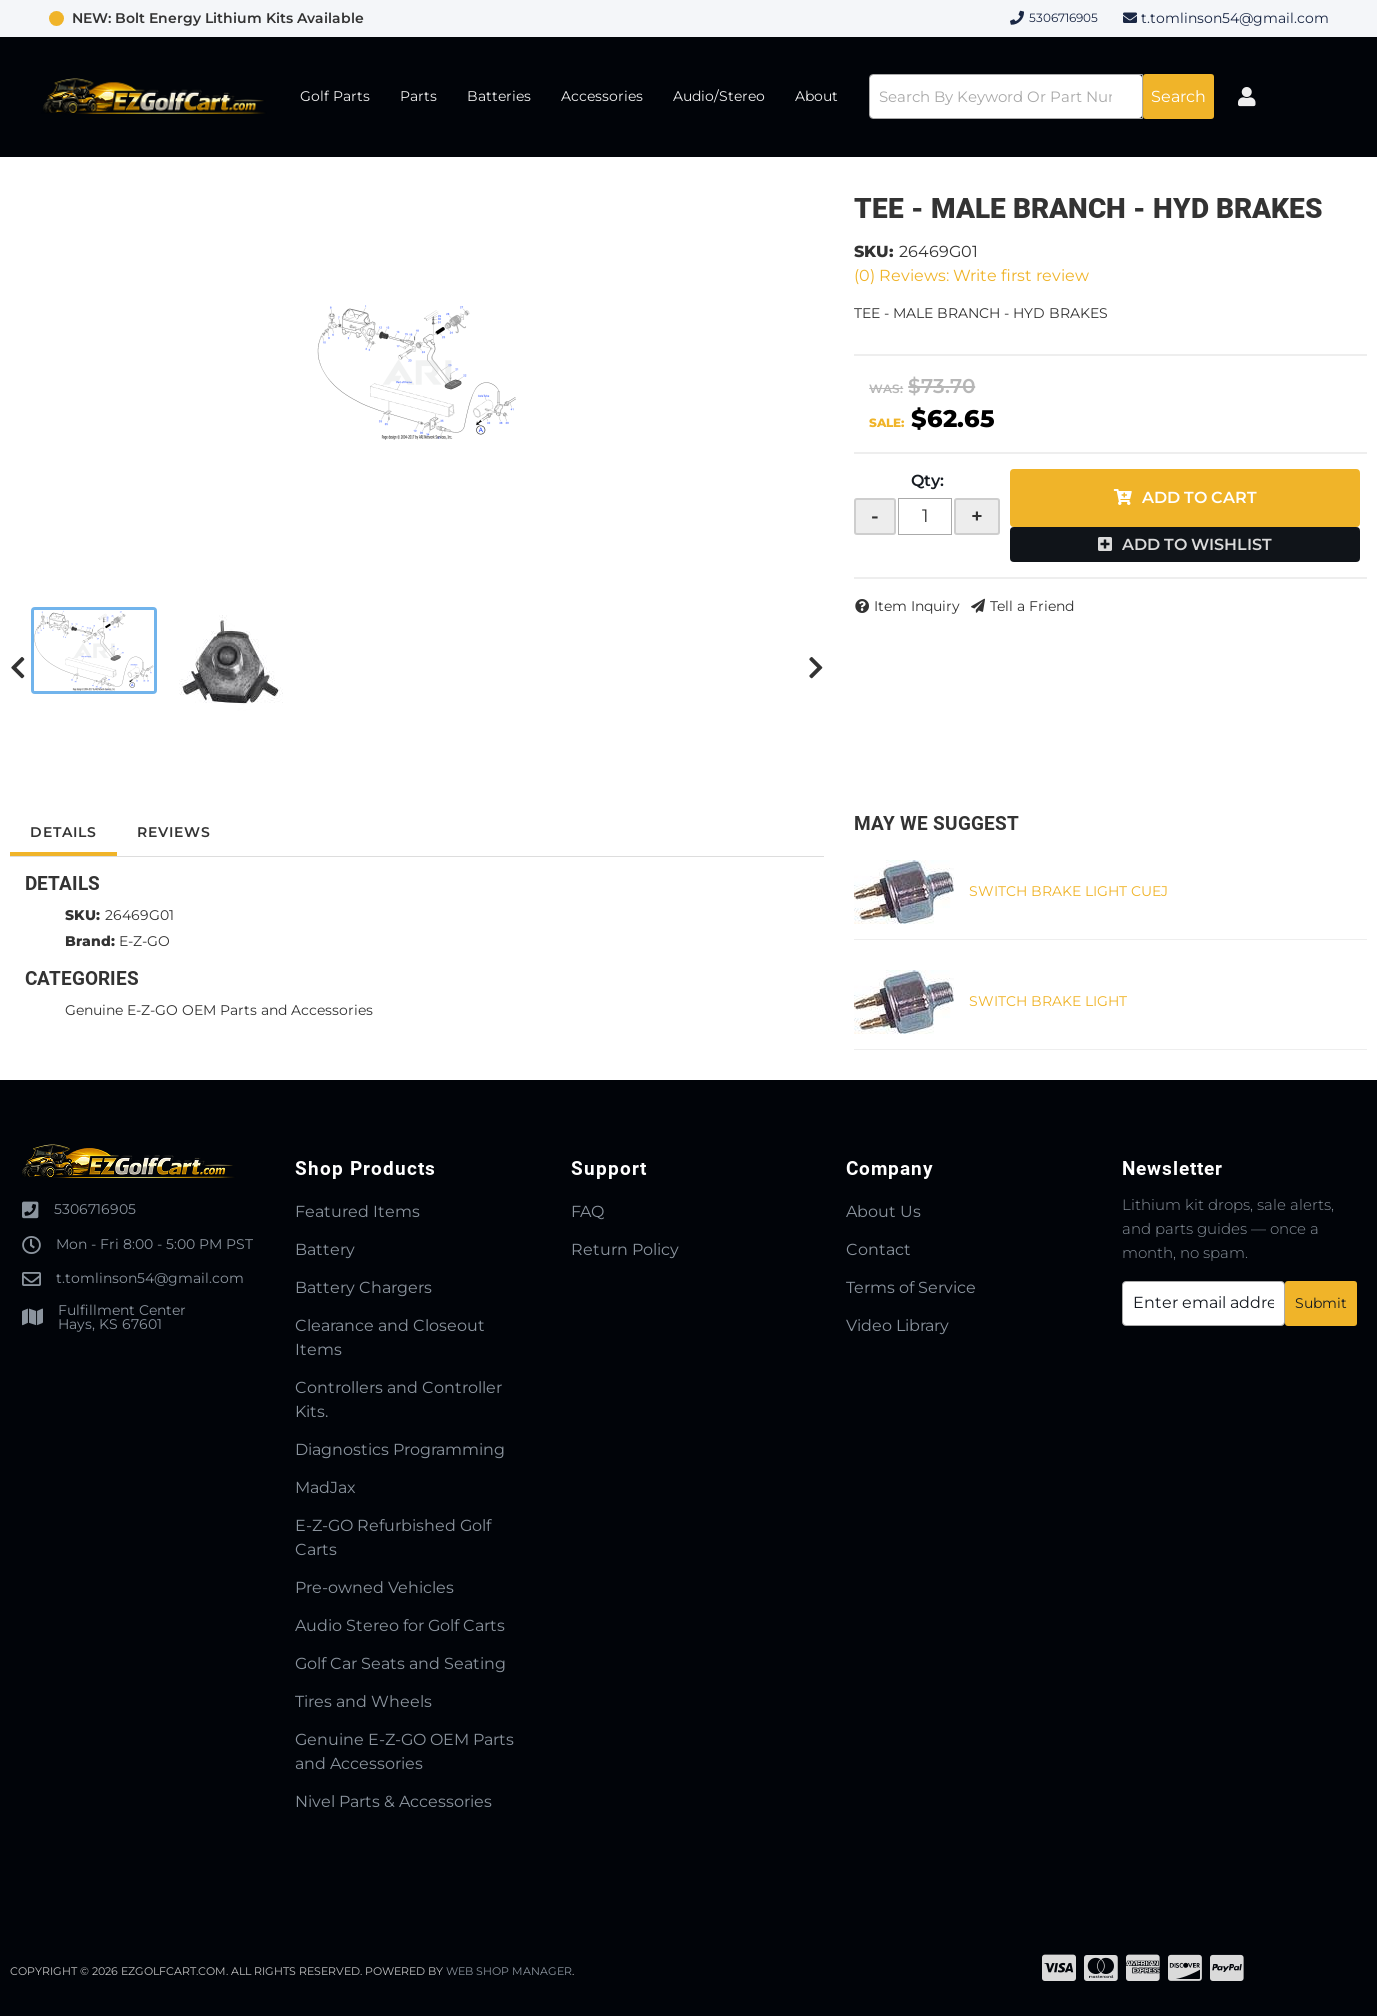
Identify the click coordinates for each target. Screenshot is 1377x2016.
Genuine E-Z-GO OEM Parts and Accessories (219, 1010)
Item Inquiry (917, 606)
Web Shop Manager (509, 1971)
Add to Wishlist (1197, 544)
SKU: (874, 251)
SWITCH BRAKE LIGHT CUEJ (1068, 891)
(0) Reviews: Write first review (971, 275)
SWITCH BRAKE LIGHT (1048, 1001)
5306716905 (95, 1209)
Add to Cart (1199, 497)
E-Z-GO (144, 941)
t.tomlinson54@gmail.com (1235, 18)
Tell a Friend (1032, 606)
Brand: (90, 941)
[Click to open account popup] (1248, 97)
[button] (1041, 96)
